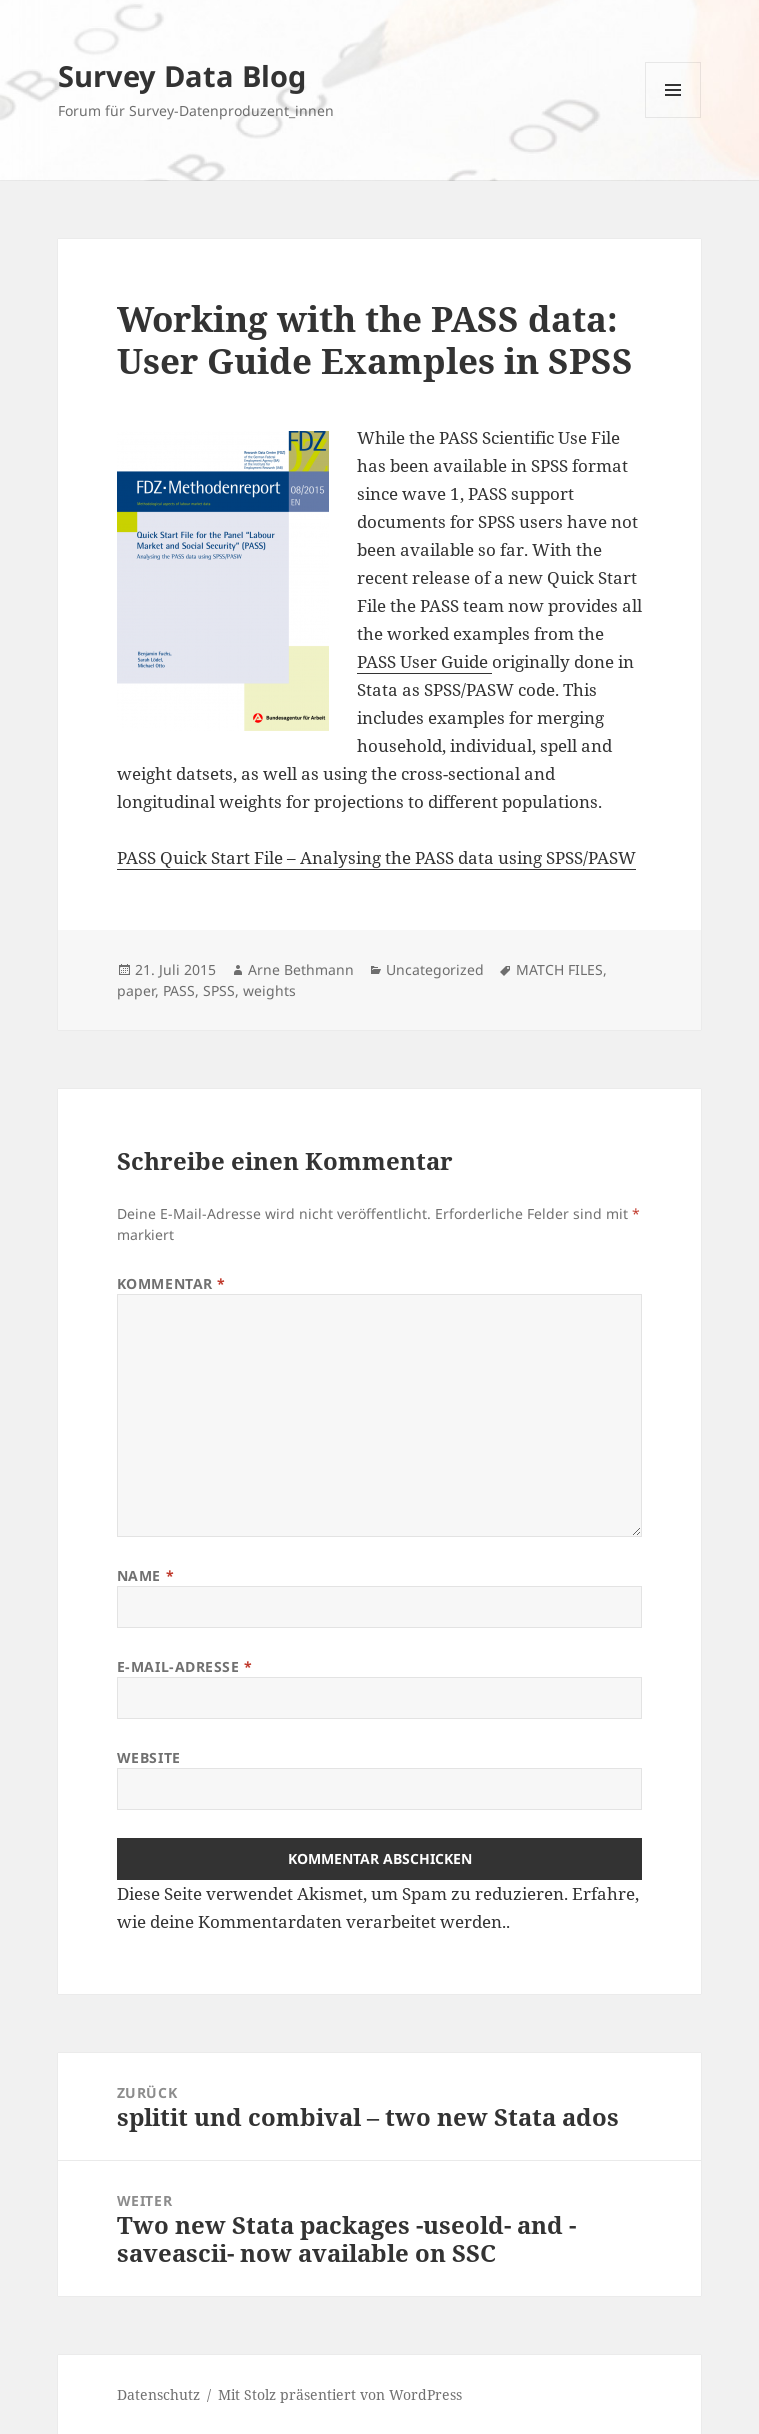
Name (145, 1575)
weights (269, 990)
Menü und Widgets (673, 117)
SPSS (219, 990)
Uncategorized (435, 969)
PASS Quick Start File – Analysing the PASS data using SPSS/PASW (376, 857)
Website (149, 1757)
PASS (179, 990)
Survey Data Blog (182, 75)
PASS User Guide (424, 661)
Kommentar (171, 1283)
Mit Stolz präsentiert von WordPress (340, 2394)
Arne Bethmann (301, 969)
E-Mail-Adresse (185, 1666)
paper (136, 990)
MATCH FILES (559, 969)
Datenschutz (158, 2394)
